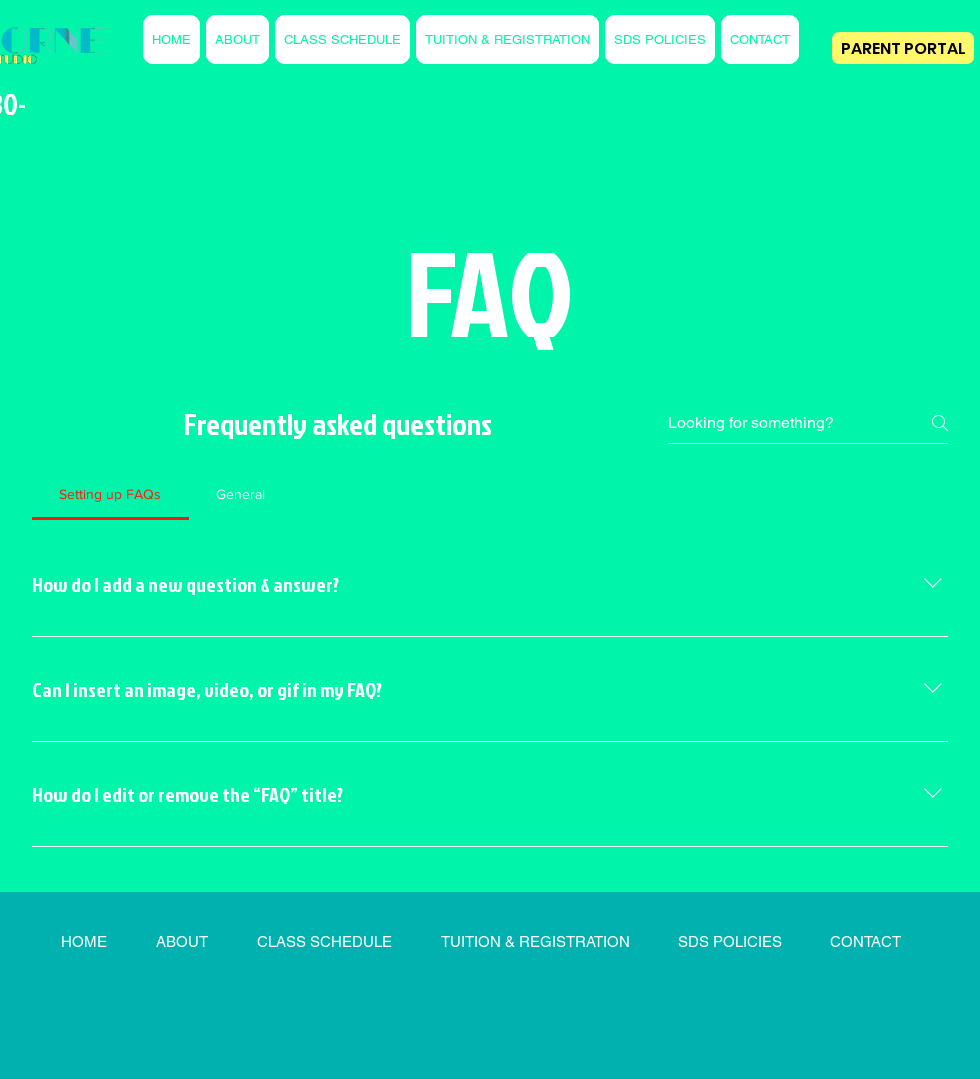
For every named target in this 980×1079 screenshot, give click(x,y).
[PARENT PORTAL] (903, 48)
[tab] (110, 494)
